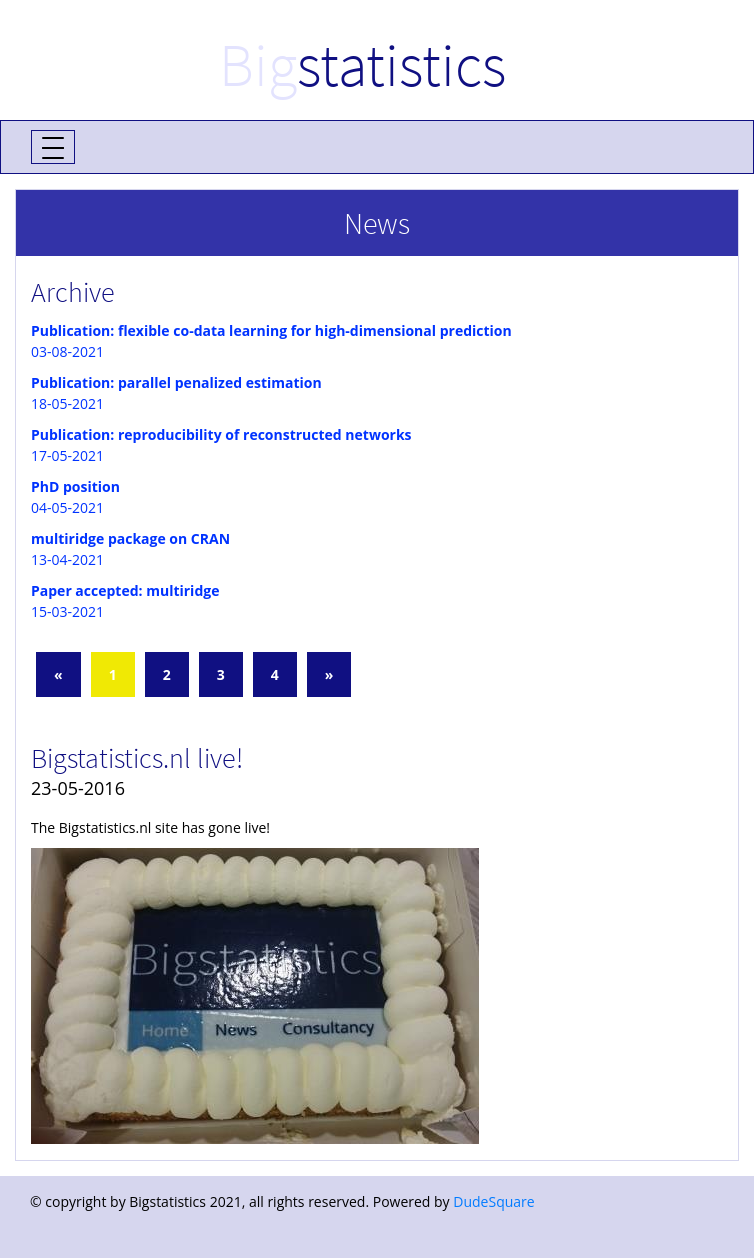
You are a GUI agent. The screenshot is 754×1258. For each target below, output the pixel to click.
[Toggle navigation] (53, 147)
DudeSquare (493, 1201)
